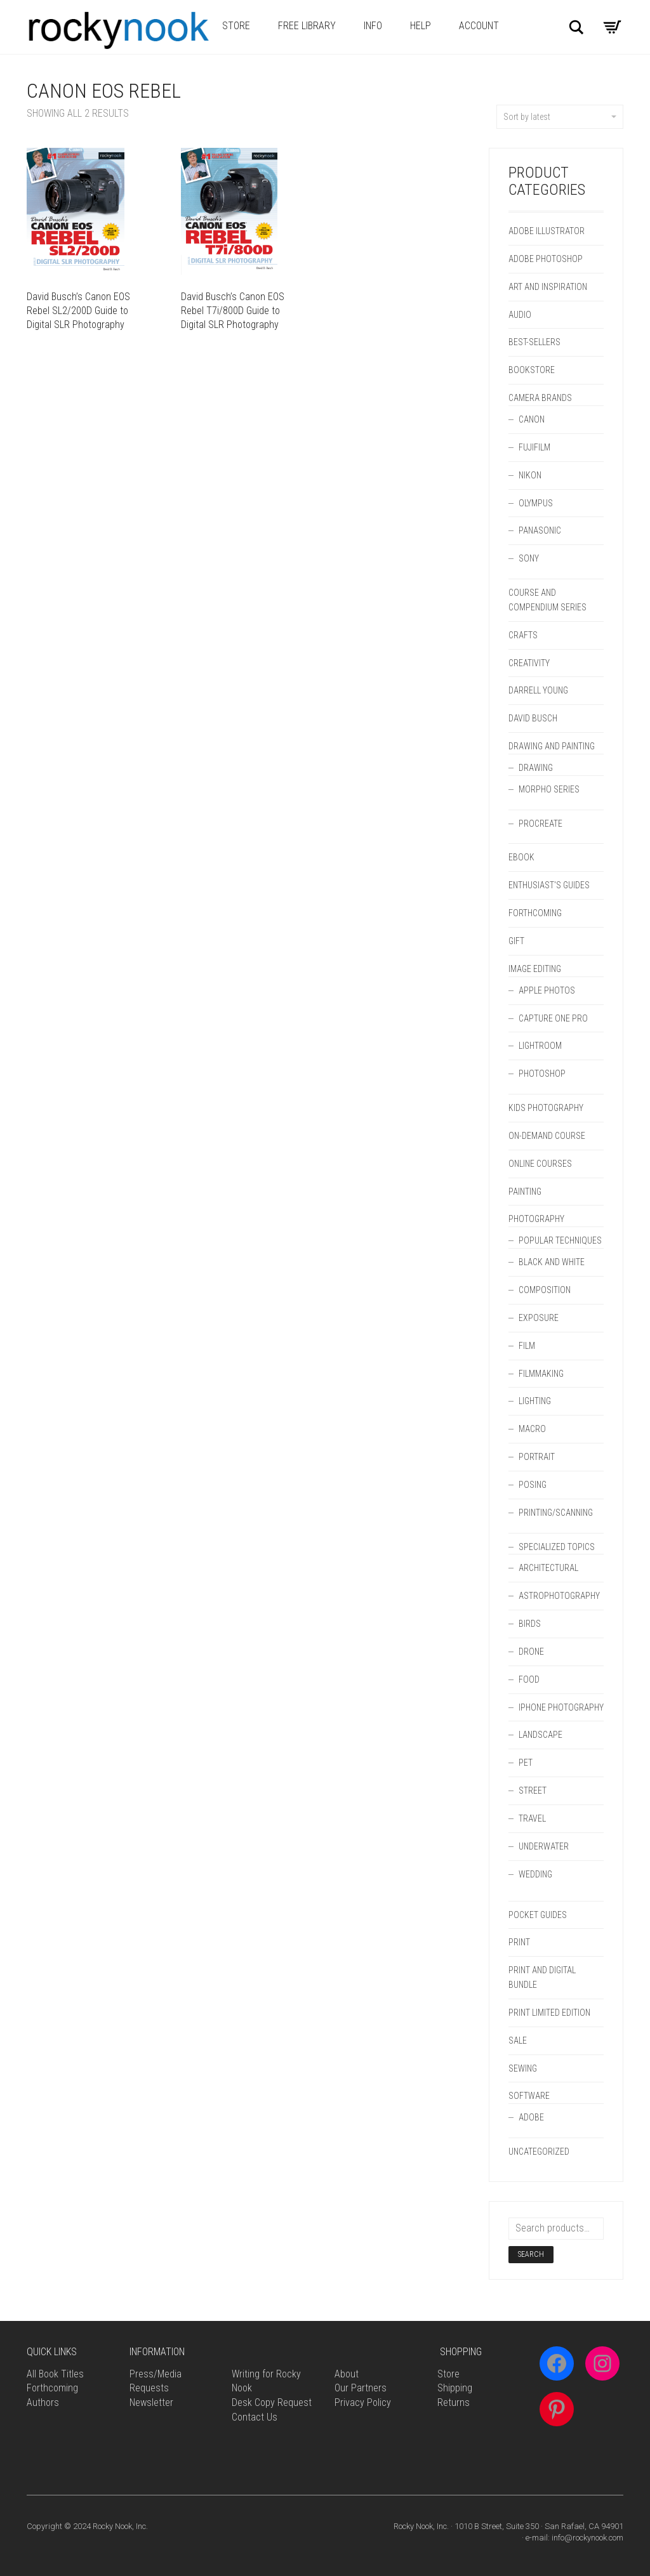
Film (527, 1346)
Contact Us (254, 2417)
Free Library (307, 26)
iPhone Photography (561, 1707)
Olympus (536, 503)
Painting (524, 1191)
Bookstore (531, 370)
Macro (532, 1429)
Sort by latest (559, 117)
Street (533, 1790)
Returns (453, 2402)
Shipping (454, 2388)
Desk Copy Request (272, 2402)
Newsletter (151, 2402)
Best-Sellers (534, 342)
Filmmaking (541, 1374)
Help (420, 26)
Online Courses (540, 1164)
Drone (531, 1651)
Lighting (535, 1401)
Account (479, 26)
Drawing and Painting (551, 746)
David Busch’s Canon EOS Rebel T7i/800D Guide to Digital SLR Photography (232, 311)
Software (529, 2096)
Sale (517, 2040)
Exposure (539, 1318)
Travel (532, 1818)
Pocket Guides (537, 1915)
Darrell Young (538, 690)
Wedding (535, 1874)
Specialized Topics (557, 1547)
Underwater (544, 1846)
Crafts (523, 635)
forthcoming (535, 913)
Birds (530, 1624)
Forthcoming (52, 2388)
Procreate (540, 823)
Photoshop (542, 1073)
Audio (519, 315)
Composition (545, 1290)
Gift (516, 941)
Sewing (522, 2068)
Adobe (531, 2117)
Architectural (548, 1568)
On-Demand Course (546, 1136)
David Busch (532, 718)
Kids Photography (545, 1108)
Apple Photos (547, 990)
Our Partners (361, 2388)
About (347, 2374)
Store (236, 26)
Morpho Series (549, 789)
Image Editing (534, 969)
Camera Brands (540, 398)
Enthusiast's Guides (549, 885)
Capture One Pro (553, 1018)
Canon (532, 419)
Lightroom (540, 1046)
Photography (536, 1219)
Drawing (536, 768)
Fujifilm (534, 447)
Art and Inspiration (547, 287)
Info (373, 26)
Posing (533, 1485)
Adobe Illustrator (546, 231)
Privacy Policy (363, 2402)
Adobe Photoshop (545, 259)
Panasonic (540, 530)
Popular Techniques (560, 1240)
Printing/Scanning (556, 1513)
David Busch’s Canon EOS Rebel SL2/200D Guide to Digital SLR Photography (78, 311)
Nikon (530, 475)
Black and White (552, 1262)
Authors (43, 2402)
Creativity (529, 663)
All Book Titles (55, 2374)
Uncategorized (538, 2151)
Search (531, 2254)
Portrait (537, 1457)
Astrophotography (559, 1596)
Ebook (521, 857)
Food (529, 1679)
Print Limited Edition (549, 2013)
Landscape (540, 1735)
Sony (529, 558)
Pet (526, 1763)
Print (519, 1942)
